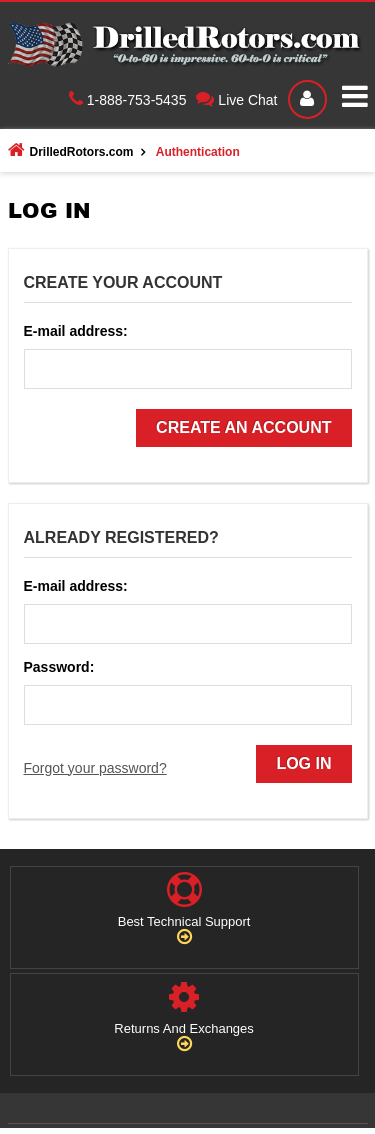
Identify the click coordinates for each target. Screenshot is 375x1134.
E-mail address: (76, 331)
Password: (59, 667)
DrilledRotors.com (71, 150)
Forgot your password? (95, 768)
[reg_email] (188, 369)
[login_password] (188, 705)
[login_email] (188, 624)
